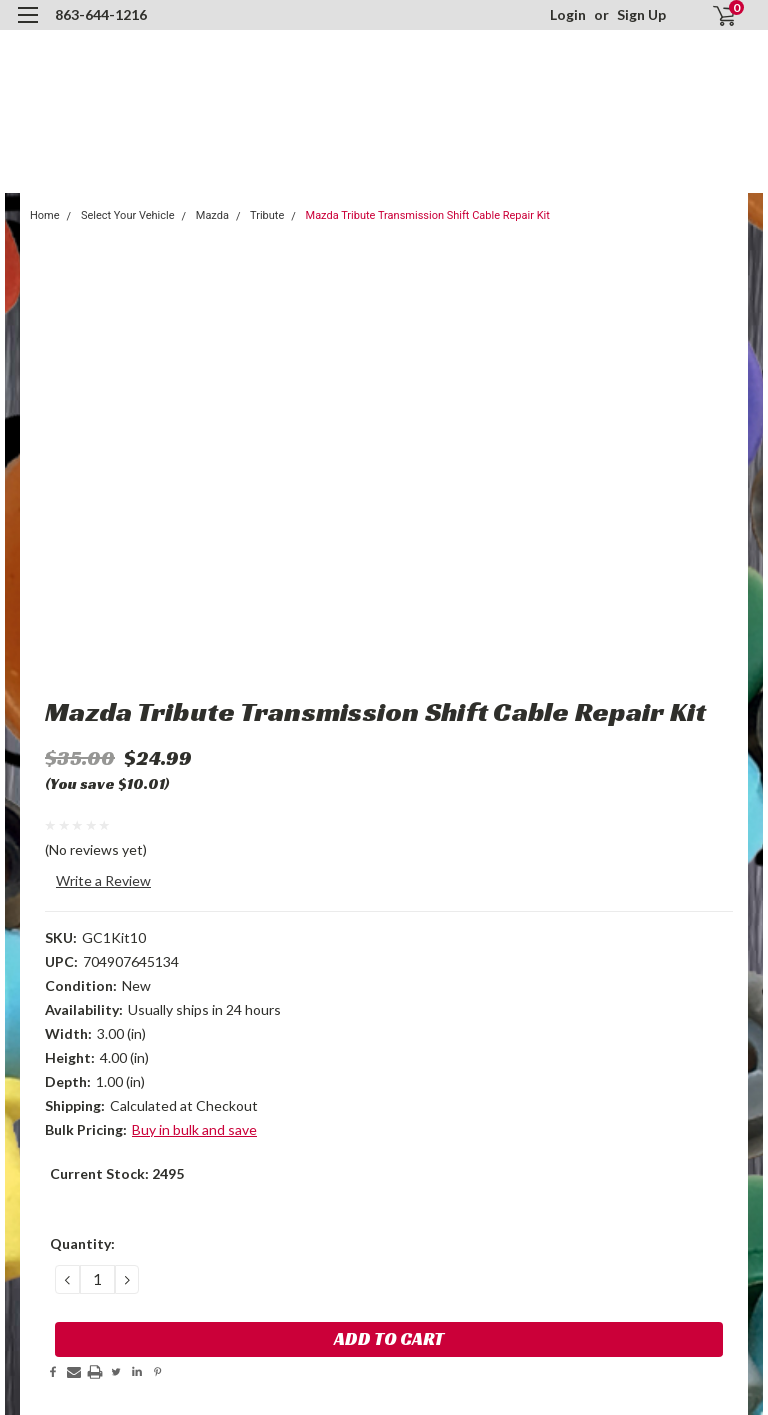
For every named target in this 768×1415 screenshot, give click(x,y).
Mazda (212, 215)
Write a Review (103, 880)
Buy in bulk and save (194, 1129)
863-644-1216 (101, 14)
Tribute (267, 215)
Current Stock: (117, 1173)
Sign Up (641, 14)
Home (45, 215)
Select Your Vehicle (128, 215)
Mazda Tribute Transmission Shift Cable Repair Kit (428, 215)
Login (568, 14)
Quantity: (82, 1243)
